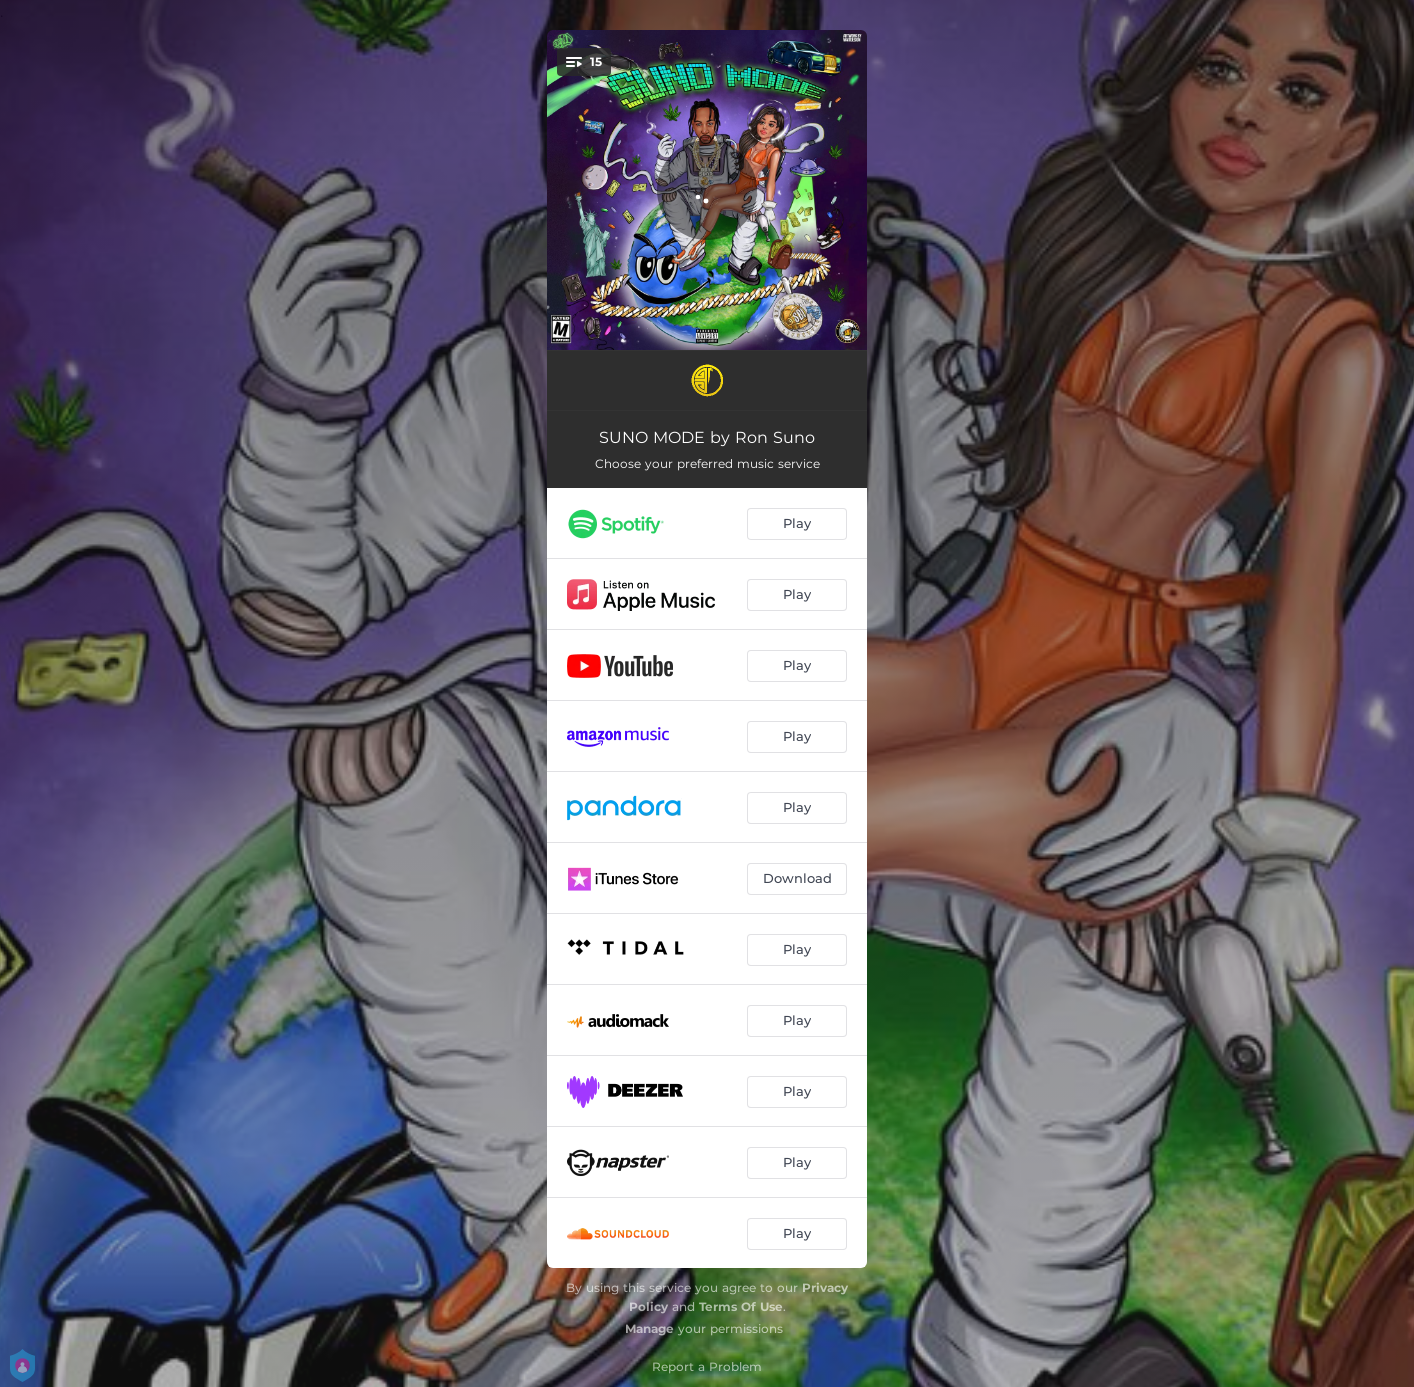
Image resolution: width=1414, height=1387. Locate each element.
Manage (649, 1328)
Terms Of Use (741, 1306)
